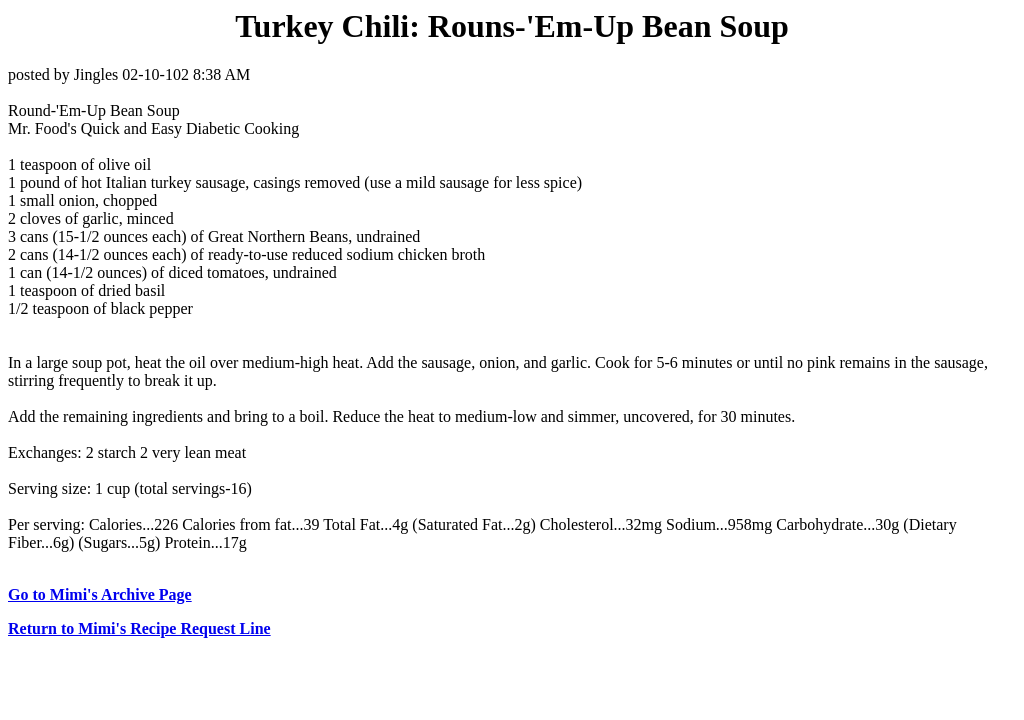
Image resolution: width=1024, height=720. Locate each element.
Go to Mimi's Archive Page (100, 594)
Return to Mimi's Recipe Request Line (139, 628)
